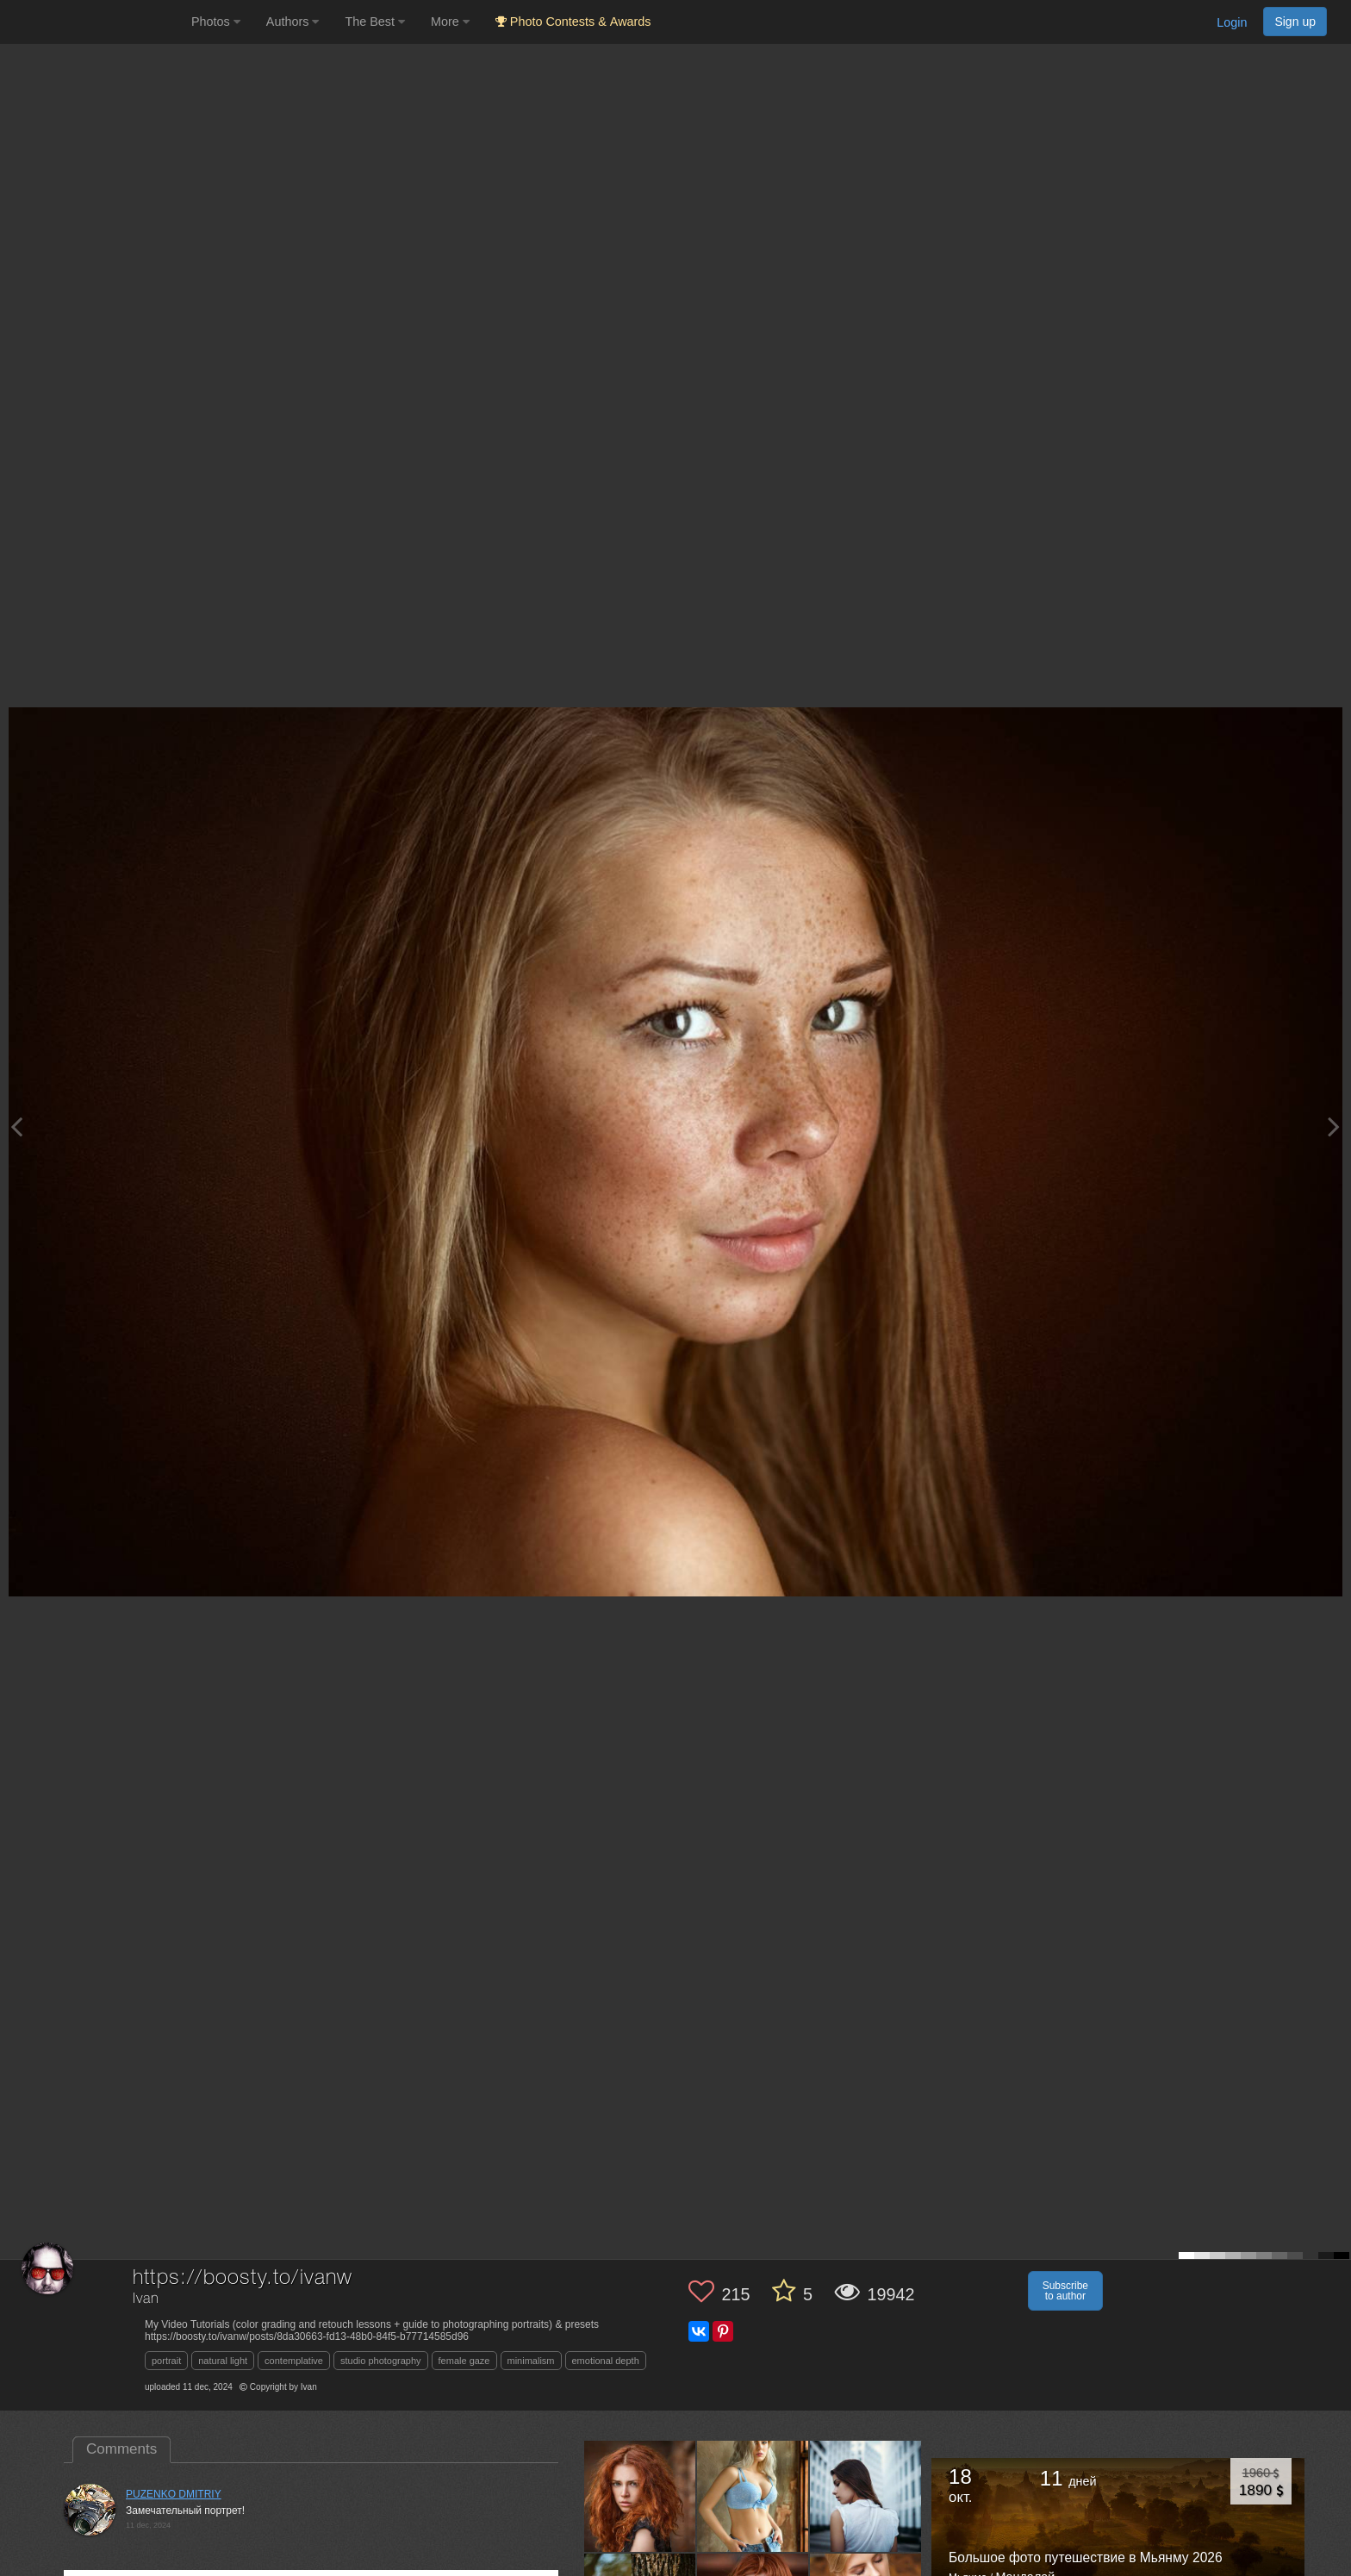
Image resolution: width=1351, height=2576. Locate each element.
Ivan (146, 2299)
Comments (121, 2449)
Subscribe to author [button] (1065, 2291)
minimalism (531, 2360)
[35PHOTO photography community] (93, 22)
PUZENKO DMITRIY (173, 2494)
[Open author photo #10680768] (753, 2496)
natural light (222, 2360)
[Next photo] (1334, 1126)
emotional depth (605, 2360)
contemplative (294, 2360)
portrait (166, 2360)
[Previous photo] (16, 1126)
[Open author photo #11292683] (640, 2496)
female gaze (464, 2360)
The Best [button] (375, 22)
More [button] (450, 22)
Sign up (1295, 22)
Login (1232, 22)
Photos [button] (215, 22)
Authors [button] (293, 22)
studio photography (380, 2360)
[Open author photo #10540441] (866, 2496)
